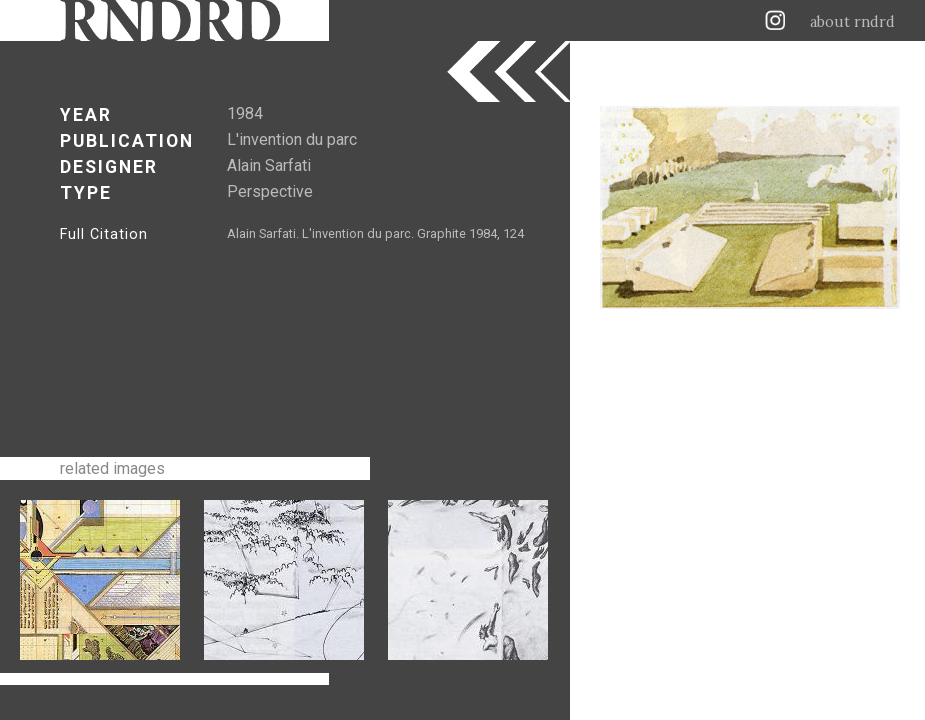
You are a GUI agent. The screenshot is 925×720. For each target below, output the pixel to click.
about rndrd (852, 22)
